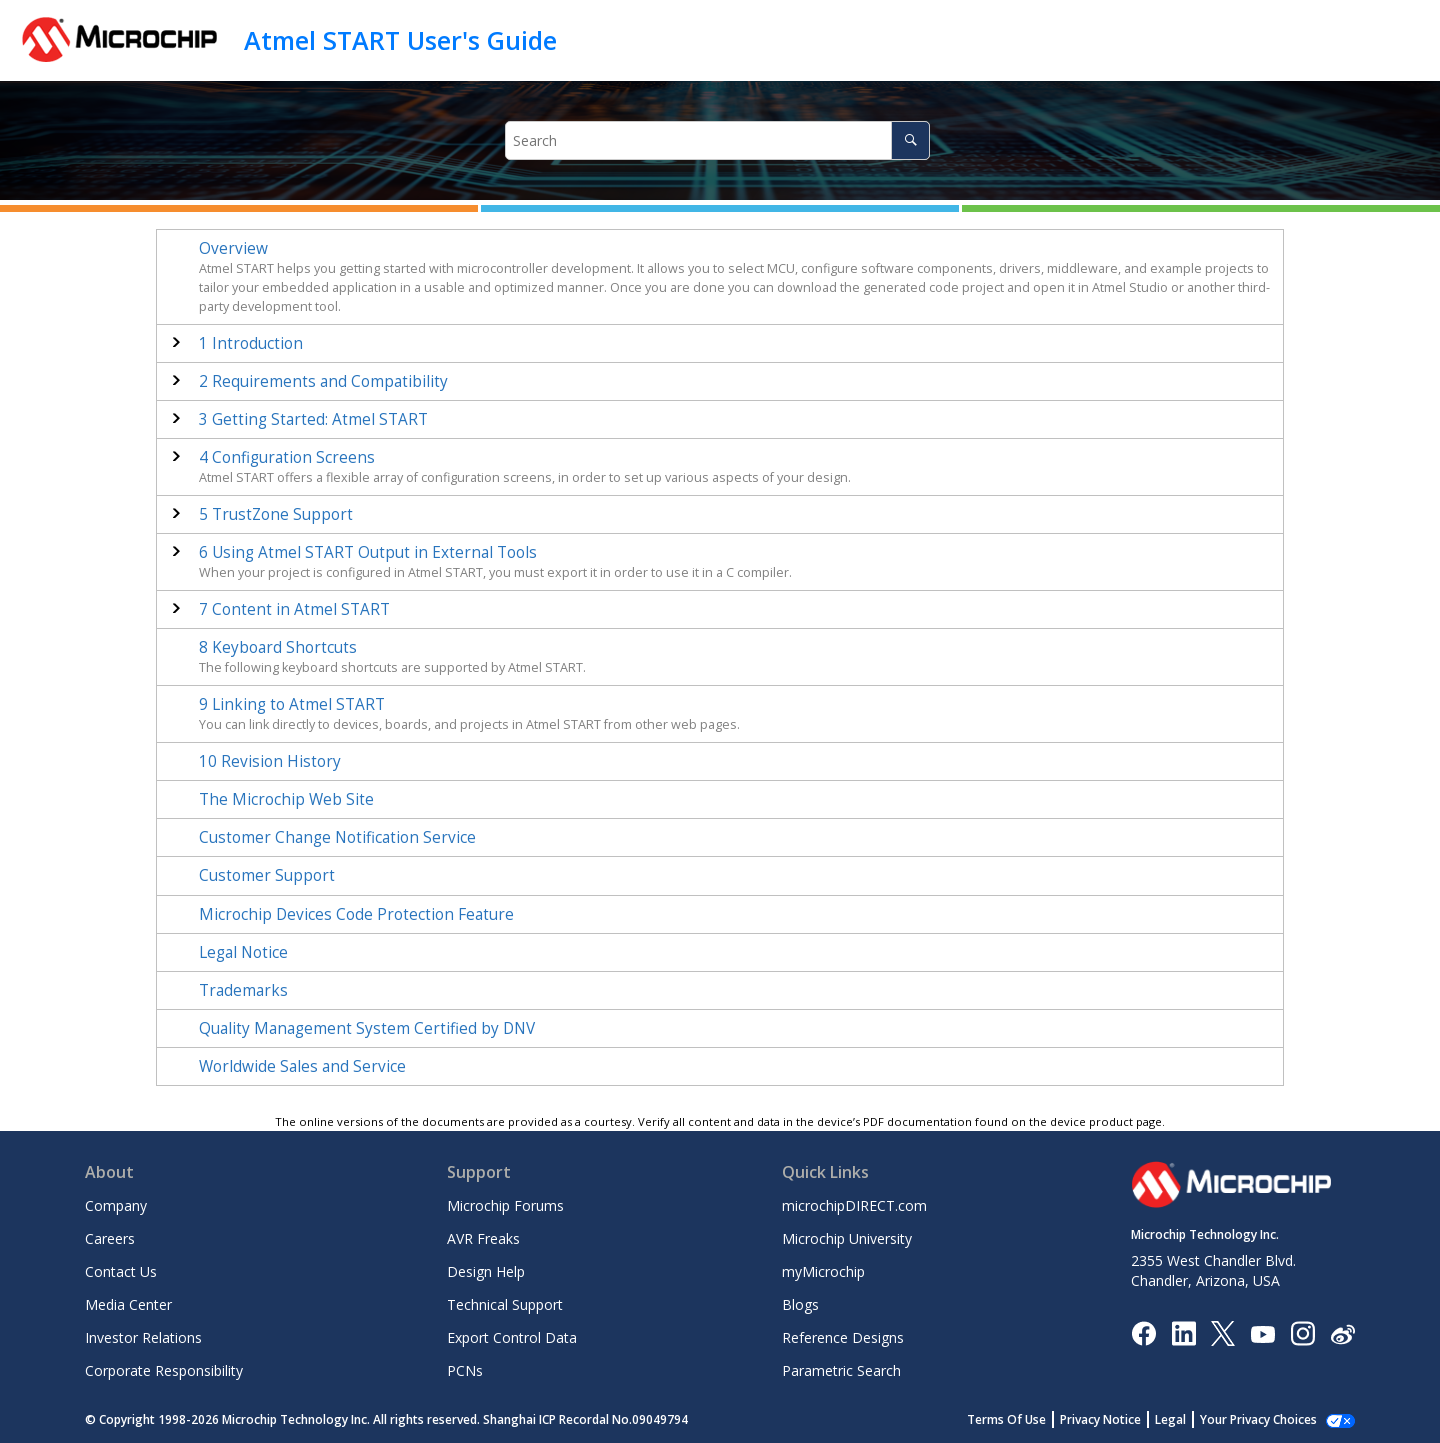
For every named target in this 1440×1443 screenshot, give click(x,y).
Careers (110, 1238)
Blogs (800, 1304)
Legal (1192, 1419)
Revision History (270, 761)
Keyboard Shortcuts (278, 647)
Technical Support (505, 1304)
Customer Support (267, 875)
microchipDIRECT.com (854, 1205)
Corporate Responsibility (164, 1370)
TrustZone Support (276, 514)
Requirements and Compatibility (323, 381)
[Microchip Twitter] (1223, 1332)
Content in (294, 609)
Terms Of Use (1028, 1419)
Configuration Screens (287, 457)
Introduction (251, 343)
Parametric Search (841, 1370)
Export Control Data (512, 1337)
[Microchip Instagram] (1302, 1332)
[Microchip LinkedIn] (1183, 1332)
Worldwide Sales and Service (302, 1066)
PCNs (465, 1370)
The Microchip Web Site (286, 799)
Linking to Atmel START (292, 704)
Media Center (128, 1304)
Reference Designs (843, 1337)
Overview (233, 248)
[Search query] (718, 140)
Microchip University (847, 1238)
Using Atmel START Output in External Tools (368, 552)
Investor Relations (143, 1337)
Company (116, 1205)
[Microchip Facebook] (1143, 1332)
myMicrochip (823, 1271)
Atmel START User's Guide (400, 40)
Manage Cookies (1269, 1419)
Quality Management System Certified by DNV (367, 1028)
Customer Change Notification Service (337, 837)
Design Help (486, 1271)
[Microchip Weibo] (1342, 1333)
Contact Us (121, 1271)
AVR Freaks (483, 1238)
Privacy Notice (1122, 1419)
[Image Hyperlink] (1262, 1333)
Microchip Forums (505, 1205)
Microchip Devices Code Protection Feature (356, 914)
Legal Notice (243, 952)
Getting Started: (313, 419)
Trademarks (243, 990)
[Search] (910, 140)
